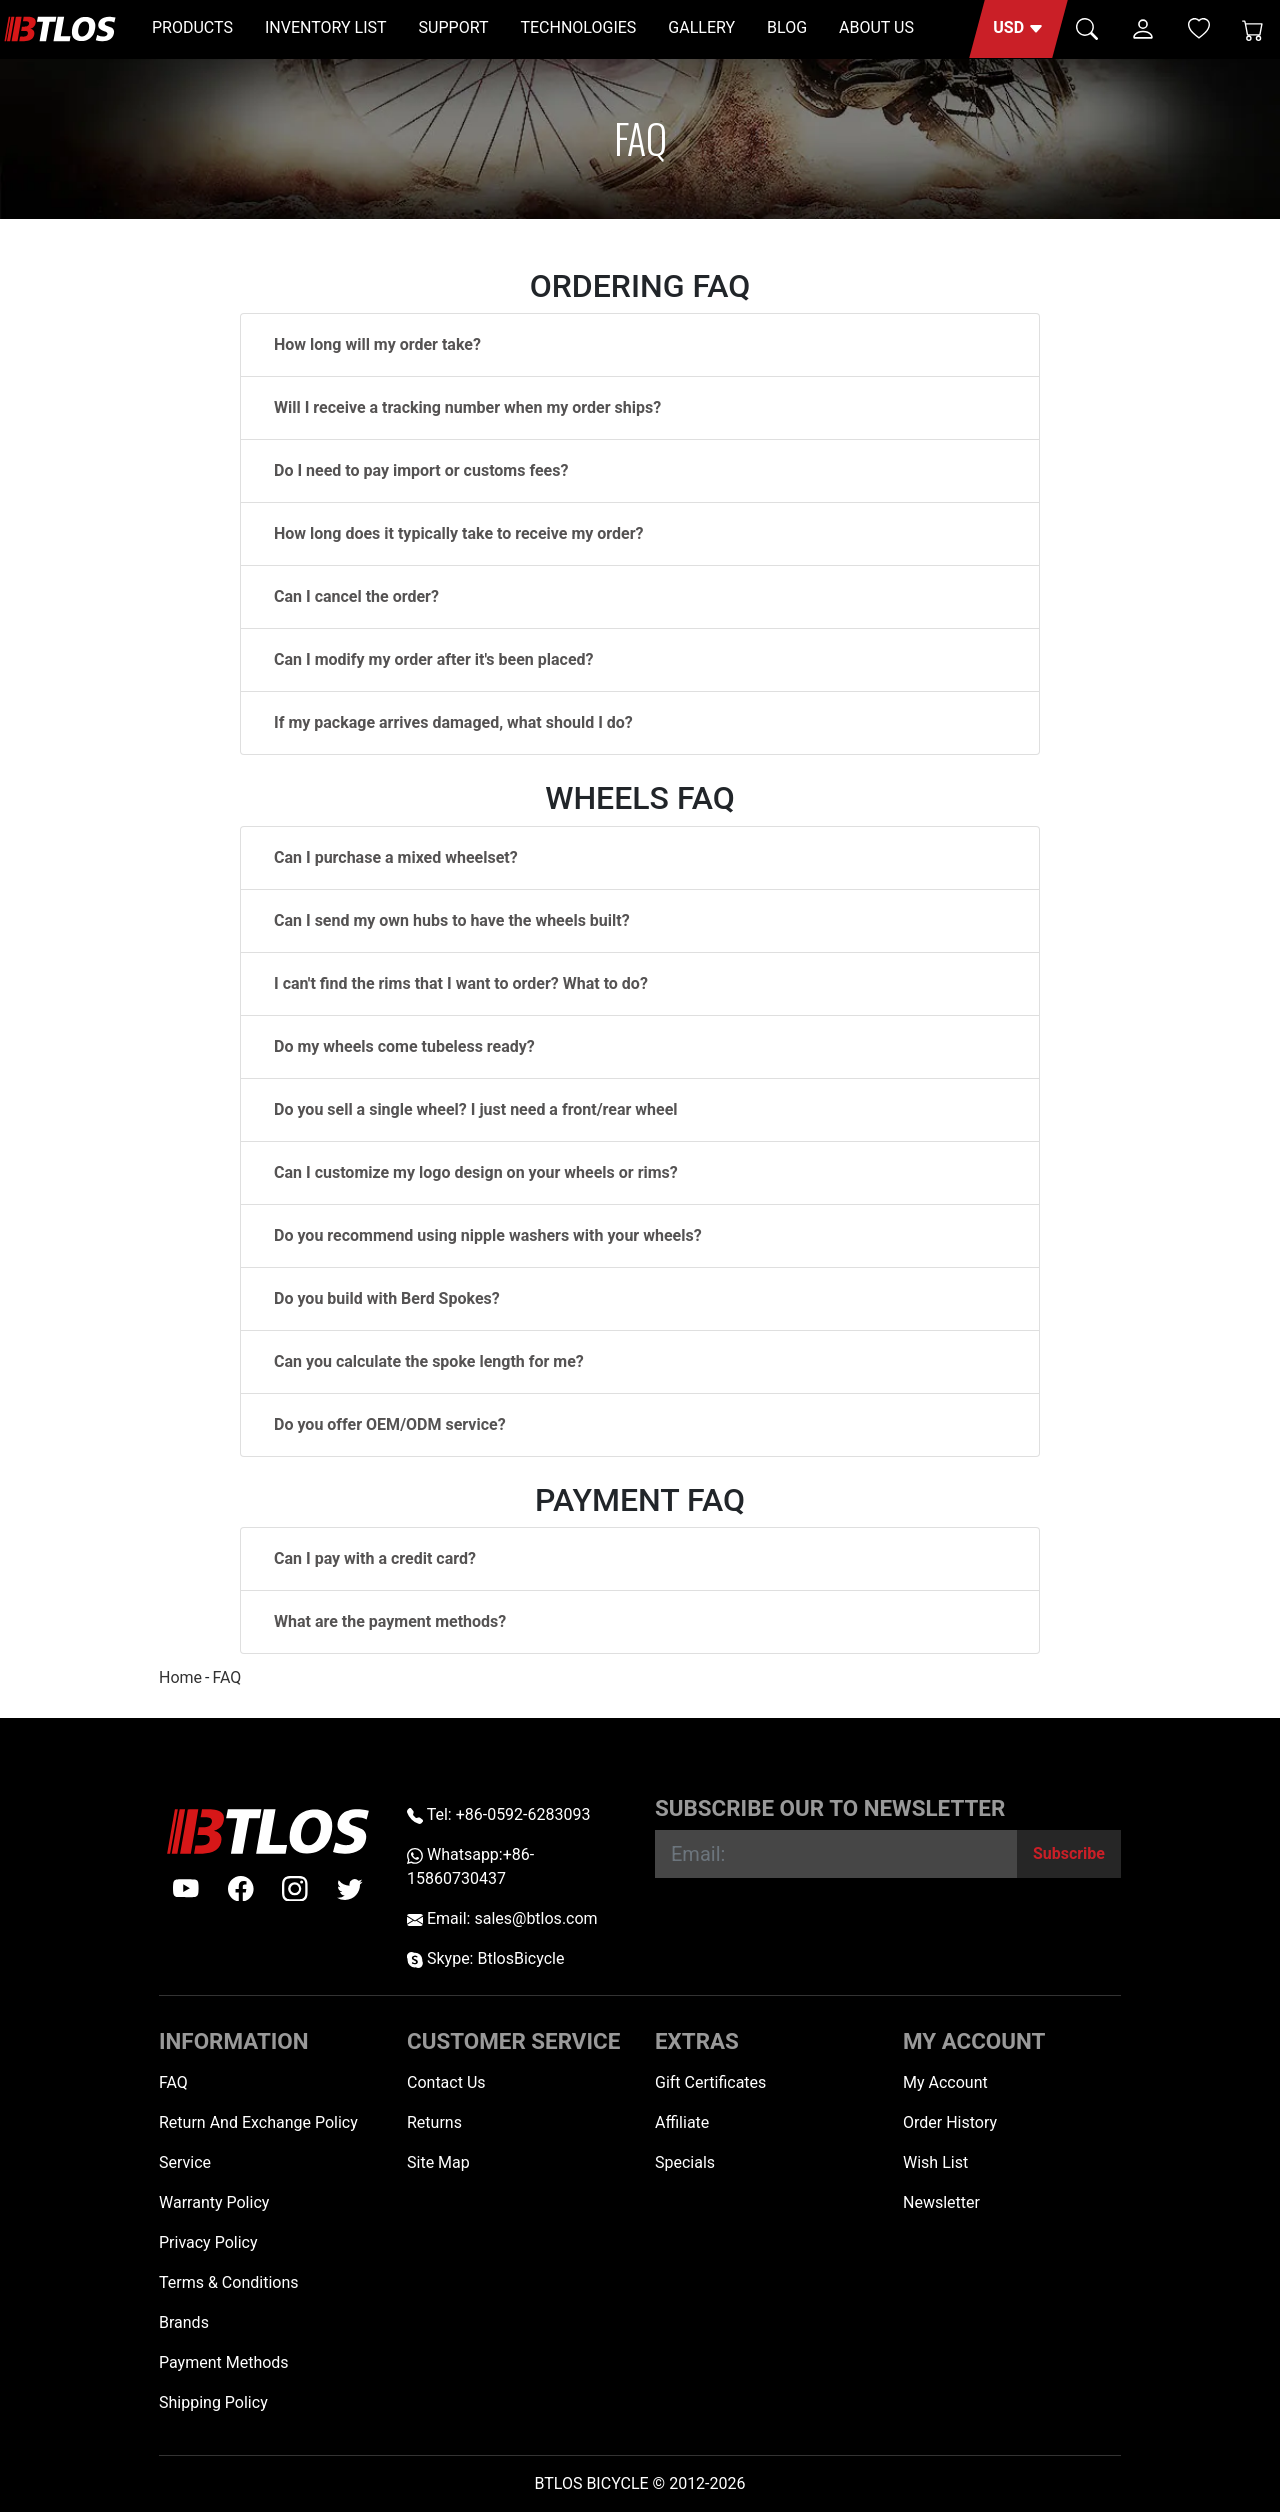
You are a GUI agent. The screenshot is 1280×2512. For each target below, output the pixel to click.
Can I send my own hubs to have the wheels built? (452, 920)
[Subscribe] (1069, 1854)
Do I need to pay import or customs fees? (421, 470)
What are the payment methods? (390, 1621)
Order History (950, 2122)
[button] (1018, 29)
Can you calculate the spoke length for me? (429, 1361)
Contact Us (446, 2082)
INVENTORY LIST (326, 27)
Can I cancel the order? (356, 596)
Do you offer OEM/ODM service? (390, 1424)
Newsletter (941, 2202)
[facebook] (241, 1889)
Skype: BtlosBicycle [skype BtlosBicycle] (485, 1958)
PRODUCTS (192, 27)
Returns (434, 2122)
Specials (685, 2162)
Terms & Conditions (229, 2282)
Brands (184, 2322)
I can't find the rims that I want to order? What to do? (461, 983)
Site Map (438, 2162)
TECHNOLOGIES (578, 27)
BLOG (787, 27)
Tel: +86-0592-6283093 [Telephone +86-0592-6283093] (498, 1814)
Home (180, 1677)
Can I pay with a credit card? (375, 1558)
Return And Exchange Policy (258, 2122)
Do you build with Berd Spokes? (387, 1298)
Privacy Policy (208, 2242)
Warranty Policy (214, 2202)
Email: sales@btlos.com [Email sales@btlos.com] (502, 1918)
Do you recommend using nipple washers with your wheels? (488, 1235)
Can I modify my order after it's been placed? (434, 659)
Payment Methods (224, 2362)
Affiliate (682, 2122)
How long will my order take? (377, 344)
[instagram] (295, 1889)
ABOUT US (876, 27)
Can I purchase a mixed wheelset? (396, 857)
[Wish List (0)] (1199, 28)
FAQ (226, 1677)
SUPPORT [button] (454, 27)
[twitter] (350, 1889)
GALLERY (701, 27)
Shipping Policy (213, 2402)
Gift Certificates (710, 2082)
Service (185, 2162)
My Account (945, 2082)
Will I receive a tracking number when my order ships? (467, 407)
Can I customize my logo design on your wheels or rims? (476, 1172)
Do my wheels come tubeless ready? (404, 1046)
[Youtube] (186, 1889)
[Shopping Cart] (1253, 29)
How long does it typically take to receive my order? (459, 533)
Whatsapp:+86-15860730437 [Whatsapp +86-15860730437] (470, 1866)
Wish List (935, 2162)
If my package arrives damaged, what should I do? (453, 722)
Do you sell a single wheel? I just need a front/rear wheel (476, 1109)
